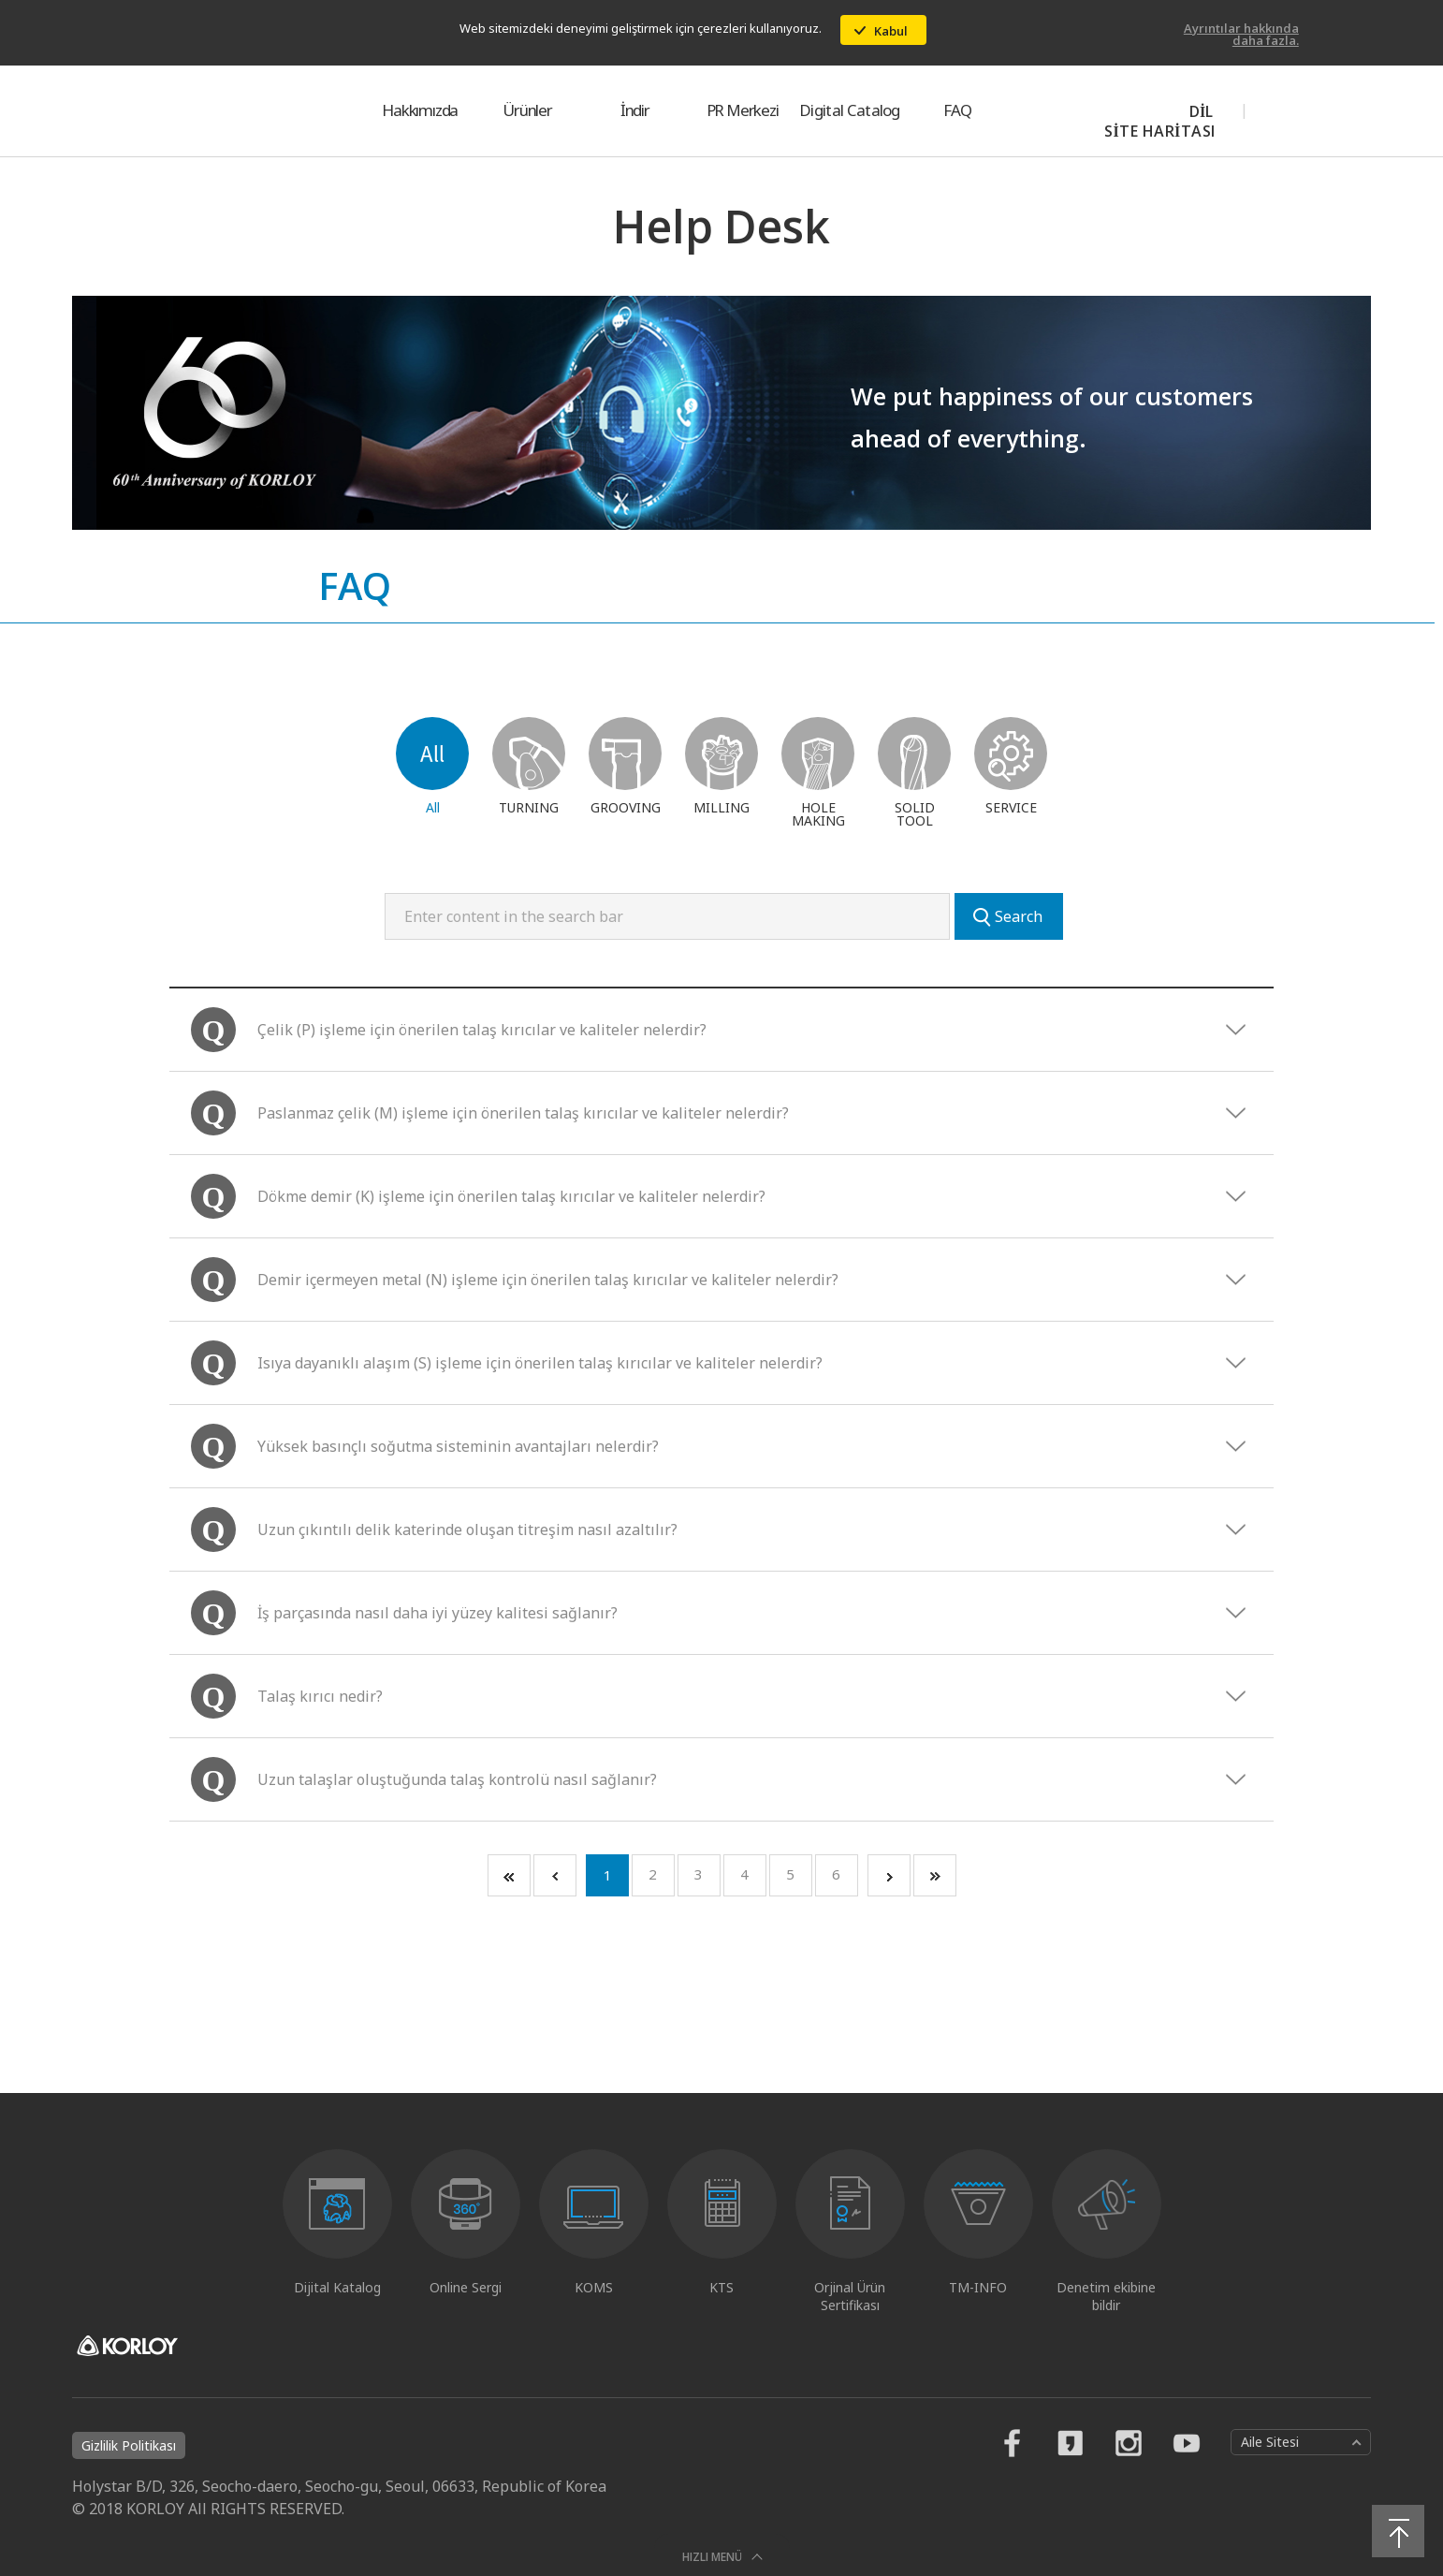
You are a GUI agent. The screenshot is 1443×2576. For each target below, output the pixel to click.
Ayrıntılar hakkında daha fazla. (1241, 34)
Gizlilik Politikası (128, 2445)
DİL (1201, 111)
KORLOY (171, 110)
